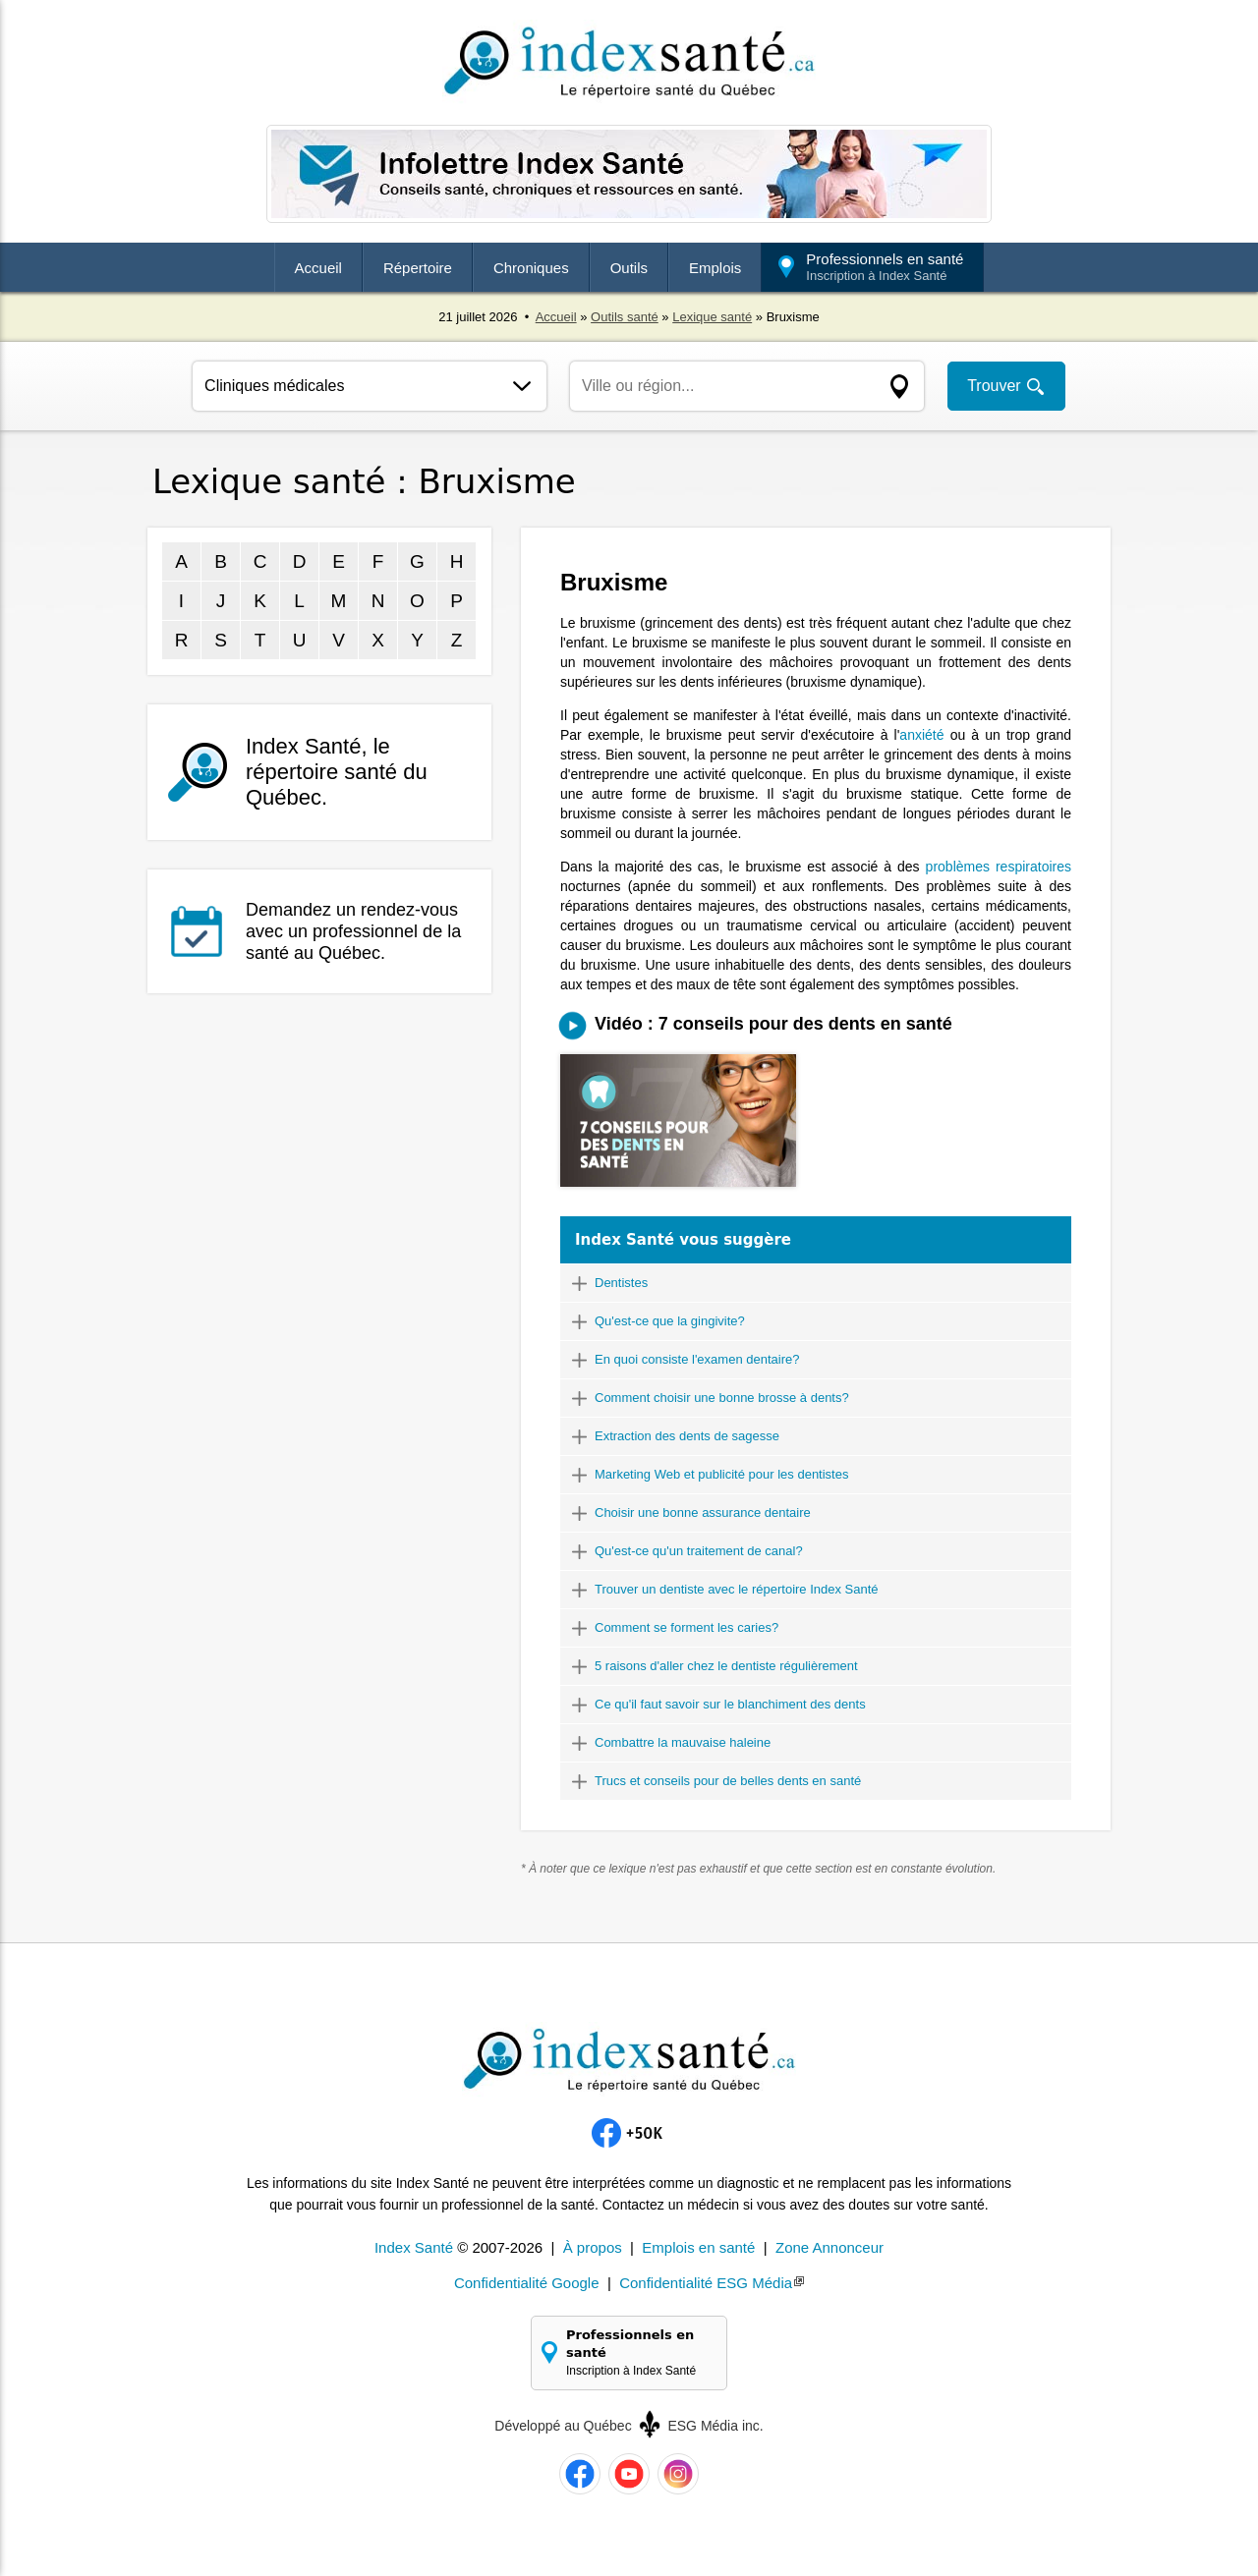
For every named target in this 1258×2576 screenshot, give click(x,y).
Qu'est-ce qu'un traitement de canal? (699, 1550)
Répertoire (417, 267)
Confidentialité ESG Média (705, 2282)
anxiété (921, 735)
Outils (629, 267)
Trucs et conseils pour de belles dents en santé (728, 1780)
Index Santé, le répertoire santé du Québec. (337, 772)
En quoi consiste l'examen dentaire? (697, 1359)
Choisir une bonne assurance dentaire (703, 1512)
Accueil (318, 267)
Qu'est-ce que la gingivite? (670, 1321)
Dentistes (621, 1282)
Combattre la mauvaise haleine (683, 1742)
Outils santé (624, 316)
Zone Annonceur (829, 2247)
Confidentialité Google (527, 2282)
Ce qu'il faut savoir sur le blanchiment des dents (730, 1704)
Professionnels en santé (884, 267)
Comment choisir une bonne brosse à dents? (722, 1397)
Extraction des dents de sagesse (687, 1435)
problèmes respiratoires (998, 866)
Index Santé (413, 2247)
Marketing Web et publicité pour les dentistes (721, 1474)
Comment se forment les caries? (686, 1627)
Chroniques (531, 267)
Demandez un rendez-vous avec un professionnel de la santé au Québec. (353, 931)
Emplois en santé (698, 2247)
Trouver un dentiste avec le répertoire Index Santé (737, 1589)
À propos (592, 2247)
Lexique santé (712, 316)
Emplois (715, 267)
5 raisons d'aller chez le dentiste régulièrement (726, 1665)
